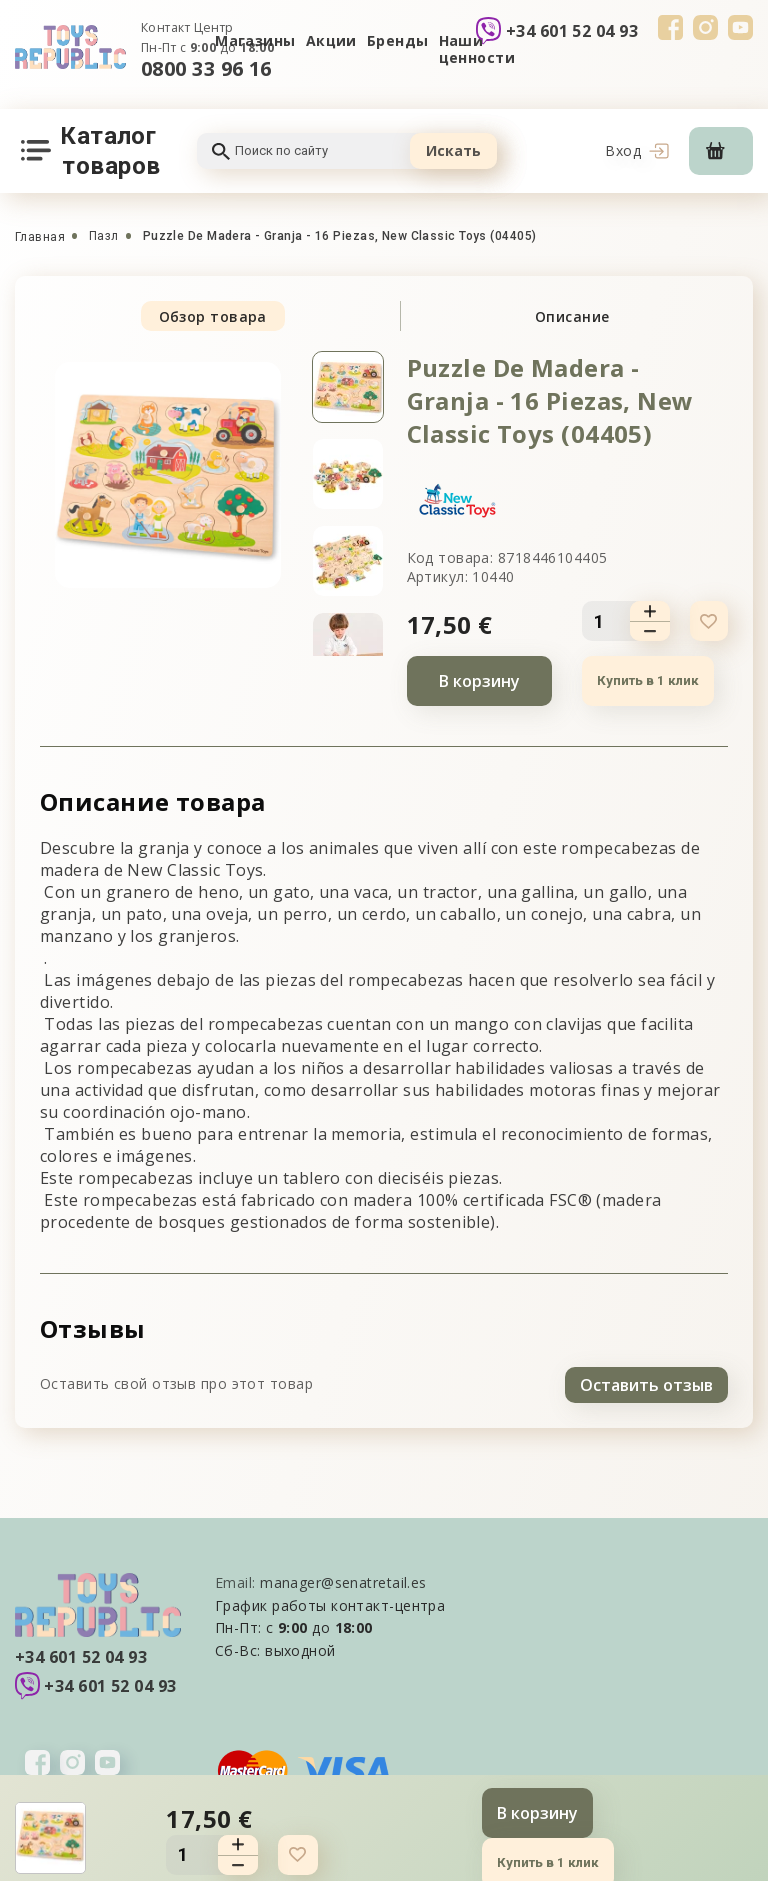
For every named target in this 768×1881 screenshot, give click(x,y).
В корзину (479, 681)
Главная (40, 237)
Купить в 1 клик (646, 680)
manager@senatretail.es (343, 1579)
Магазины (255, 40)
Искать (453, 150)
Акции (331, 40)
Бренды (398, 40)
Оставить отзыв (646, 1382)
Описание (572, 316)
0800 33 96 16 (206, 68)
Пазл (104, 236)
